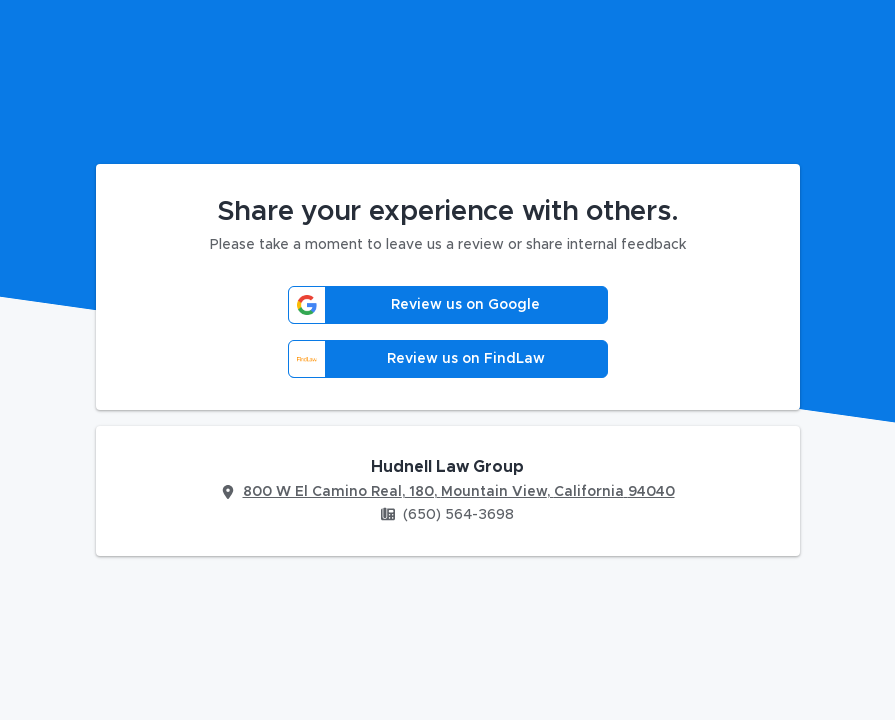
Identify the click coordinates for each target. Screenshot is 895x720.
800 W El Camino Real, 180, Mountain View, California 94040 (459, 492)
